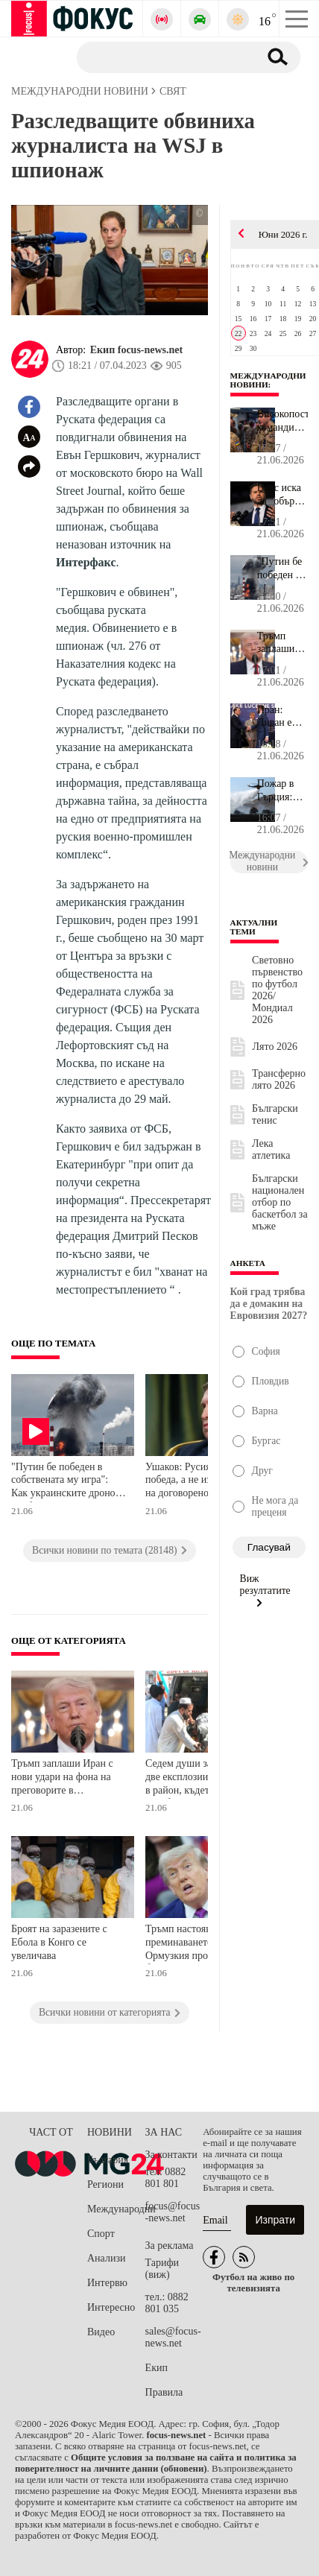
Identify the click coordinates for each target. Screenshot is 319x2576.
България (107, 2159)
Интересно (111, 2307)
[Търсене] (162, 56)
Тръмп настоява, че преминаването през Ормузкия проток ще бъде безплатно (203, 1943)
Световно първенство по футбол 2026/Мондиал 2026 (277, 990)
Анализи (106, 2258)
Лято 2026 (275, 1046)
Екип (156, 2367)
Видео (101, 2332)
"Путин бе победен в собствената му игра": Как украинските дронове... (282, 568)
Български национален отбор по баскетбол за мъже (280, 1202)
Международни (116, 2209)
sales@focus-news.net (173, 2337)
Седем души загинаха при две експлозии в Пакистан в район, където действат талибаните (203, 1778)
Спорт (101, 2233)
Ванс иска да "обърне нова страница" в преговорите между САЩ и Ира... (282, 494)
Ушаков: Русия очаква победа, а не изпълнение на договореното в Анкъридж (199, 1481)
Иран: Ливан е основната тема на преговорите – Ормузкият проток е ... (282, 717)
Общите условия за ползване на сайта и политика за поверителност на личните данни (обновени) (156, 2463)
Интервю (107, 2282)
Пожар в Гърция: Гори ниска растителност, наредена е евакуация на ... (282, 790)
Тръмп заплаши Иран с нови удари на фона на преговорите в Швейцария (62, 1778)
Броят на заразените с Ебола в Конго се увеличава (59, 1942)
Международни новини (268, 380)
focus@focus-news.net (172, 2212)
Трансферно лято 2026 (279, 1079)
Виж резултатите (265, 1590)
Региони (105, 2184)
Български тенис (275, 1114)
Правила (164, 2392)
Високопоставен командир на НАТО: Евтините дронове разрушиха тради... (282, 421)
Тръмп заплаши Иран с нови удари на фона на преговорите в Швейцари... (282, 643)
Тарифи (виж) (162, 2268)
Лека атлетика (271, 1149)
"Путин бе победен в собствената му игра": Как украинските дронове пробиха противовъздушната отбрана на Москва (67, 1481)
